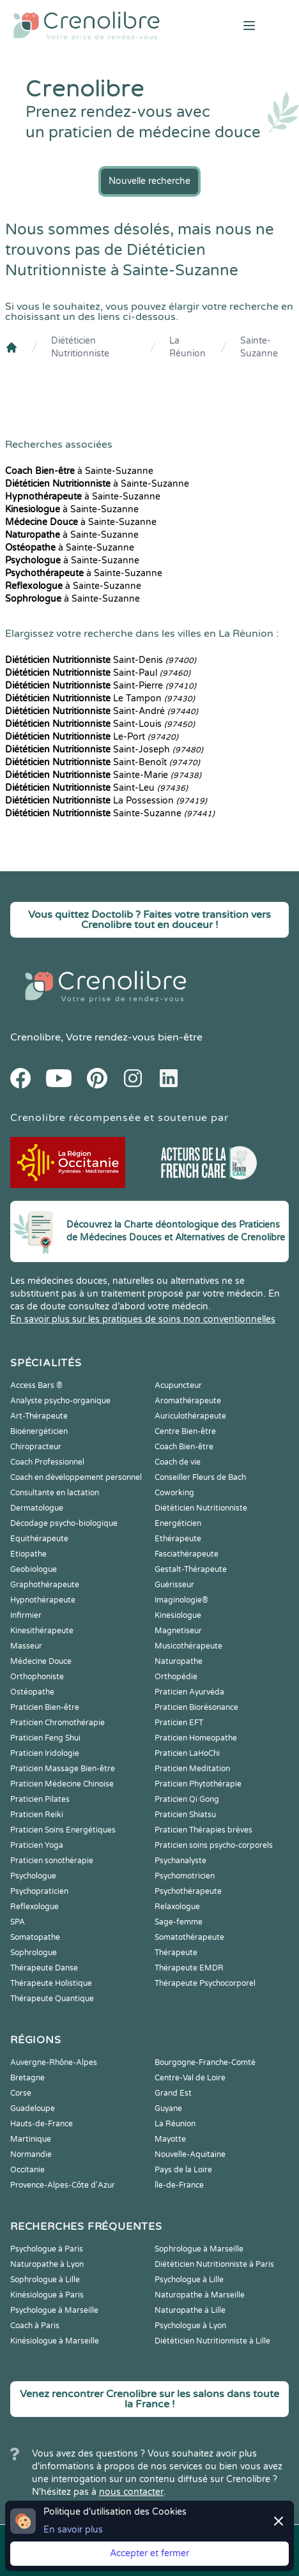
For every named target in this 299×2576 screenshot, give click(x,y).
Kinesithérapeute (41, 1630)
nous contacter (131, 2492)
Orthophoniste (37, 1676)
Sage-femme (179, 1921)
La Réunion (187, 347)
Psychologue (33, 1875)
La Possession (106, 800)
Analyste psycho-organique (60, 1400)
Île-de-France (179, 2185)
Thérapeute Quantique (52, 1998)
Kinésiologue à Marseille (54, 2340)
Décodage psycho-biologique (64, 1523)
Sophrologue (33, 1952)
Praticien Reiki (36, 1814)
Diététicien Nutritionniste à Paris (214, 2264)
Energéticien (178, 1523)
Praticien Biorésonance (196, 1707)
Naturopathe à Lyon (47, 2264)
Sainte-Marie (103, 775)
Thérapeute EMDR (189, 1967)
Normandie (31, 2154)
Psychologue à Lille (189, 2279)
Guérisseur (174, 1584)
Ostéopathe (32, 1692)
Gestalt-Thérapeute (191, 1569)
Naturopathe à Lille (190, 2310)
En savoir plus (73, 2529)
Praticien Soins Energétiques (63, 1829)
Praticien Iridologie (44, 1753)
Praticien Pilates (40, 1799)
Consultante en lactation (54, 1492)
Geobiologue (33, 1569)
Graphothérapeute (44, 1584)
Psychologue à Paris (46, 2248)
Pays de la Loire (183, 2169)
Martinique (30, 2139)
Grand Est (173, 2093)
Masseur (26, 1646)
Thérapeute (176, 1952)
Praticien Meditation (192, 1768)
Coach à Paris (34, 2325)
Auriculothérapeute (190, 1416)
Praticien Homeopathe (196, 1738)
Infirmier (26, 1615)
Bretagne (27, 2077)
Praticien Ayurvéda (189, 1692)
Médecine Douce (41, 1661)
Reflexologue (34, 1906)
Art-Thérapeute (39, 1416)
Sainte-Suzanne (259, 347)
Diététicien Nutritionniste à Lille (212, 2340)
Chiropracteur (35, 1446)
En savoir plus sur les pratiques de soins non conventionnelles (142, 1319)
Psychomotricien (185, 1875)
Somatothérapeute (189, 1937)
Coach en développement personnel (76, 1477)
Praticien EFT (179, 1722)
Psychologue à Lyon (190, 2325)
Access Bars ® (36, 1385)
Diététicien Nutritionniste (80, 347)
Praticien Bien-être (44, 1707)
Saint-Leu (96, 787)
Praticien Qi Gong (187, 1799)
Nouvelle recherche (149, 181)
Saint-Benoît (102, 762)
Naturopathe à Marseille (200, 2294)
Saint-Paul (97, 672)
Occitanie (27, 2169)
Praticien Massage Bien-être (62, 1768)
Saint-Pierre (100, 685)
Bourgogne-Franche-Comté (205, 2062)
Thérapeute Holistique (51, 1983)
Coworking (174, 1492)
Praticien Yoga (36, 1845)
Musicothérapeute (188, 1646)
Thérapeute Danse (44, 1967)
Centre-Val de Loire (190, 2077)
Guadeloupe (32, 2108)
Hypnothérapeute (42, 1600)
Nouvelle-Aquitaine (190, 2154)
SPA (17, 1921)
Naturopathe (179, 1661)
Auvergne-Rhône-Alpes (53, 2062)
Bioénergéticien (39, 1431)
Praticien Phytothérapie (198, 1784)
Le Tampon (100, 698)
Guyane (168, 2108)
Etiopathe (28, 1554)
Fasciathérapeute (186, 1554)
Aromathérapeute (188, 1400)
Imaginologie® (181, 1600)
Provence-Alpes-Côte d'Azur (62, 2185)
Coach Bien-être (184, 1446)
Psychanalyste (180, 1860)
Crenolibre (35, 1037)
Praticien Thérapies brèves (203, 1829)
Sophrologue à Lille (45, 2279)
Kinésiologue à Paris (47, 2294)
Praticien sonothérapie (51, 1860)
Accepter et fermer (149, 2553)
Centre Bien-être (185, 1431)
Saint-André (101, 711)
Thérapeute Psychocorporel (205, 1983)
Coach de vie (178, 1462)
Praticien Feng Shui (45, 1738)
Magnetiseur (178, 1630)
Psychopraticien (39, 1891)
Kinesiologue (178, 1615)
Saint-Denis (100, 660)
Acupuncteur (178, 1385)
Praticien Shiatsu (185, 1814)
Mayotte (170, 2139)
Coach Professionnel (47, 1462)
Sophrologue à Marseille (199, 2248)
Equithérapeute (39, 1538)
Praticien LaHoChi (187, 1753)
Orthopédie (176, 1676)
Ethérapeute (178, 1538)
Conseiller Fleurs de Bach (200, 1477)
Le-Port (91, 736)
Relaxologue (177, 1906)
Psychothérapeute (188, 1891)
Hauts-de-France (41, 2123)
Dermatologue (36, 1508)
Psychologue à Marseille (54, 2310)
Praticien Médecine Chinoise (62, 1784)
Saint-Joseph (104, 749)
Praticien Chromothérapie (57, 1722)
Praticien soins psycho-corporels (214, 1845)
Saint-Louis (100, 724)
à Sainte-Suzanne (79, 471)
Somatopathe (35, 1937)
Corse (20, 2093)
